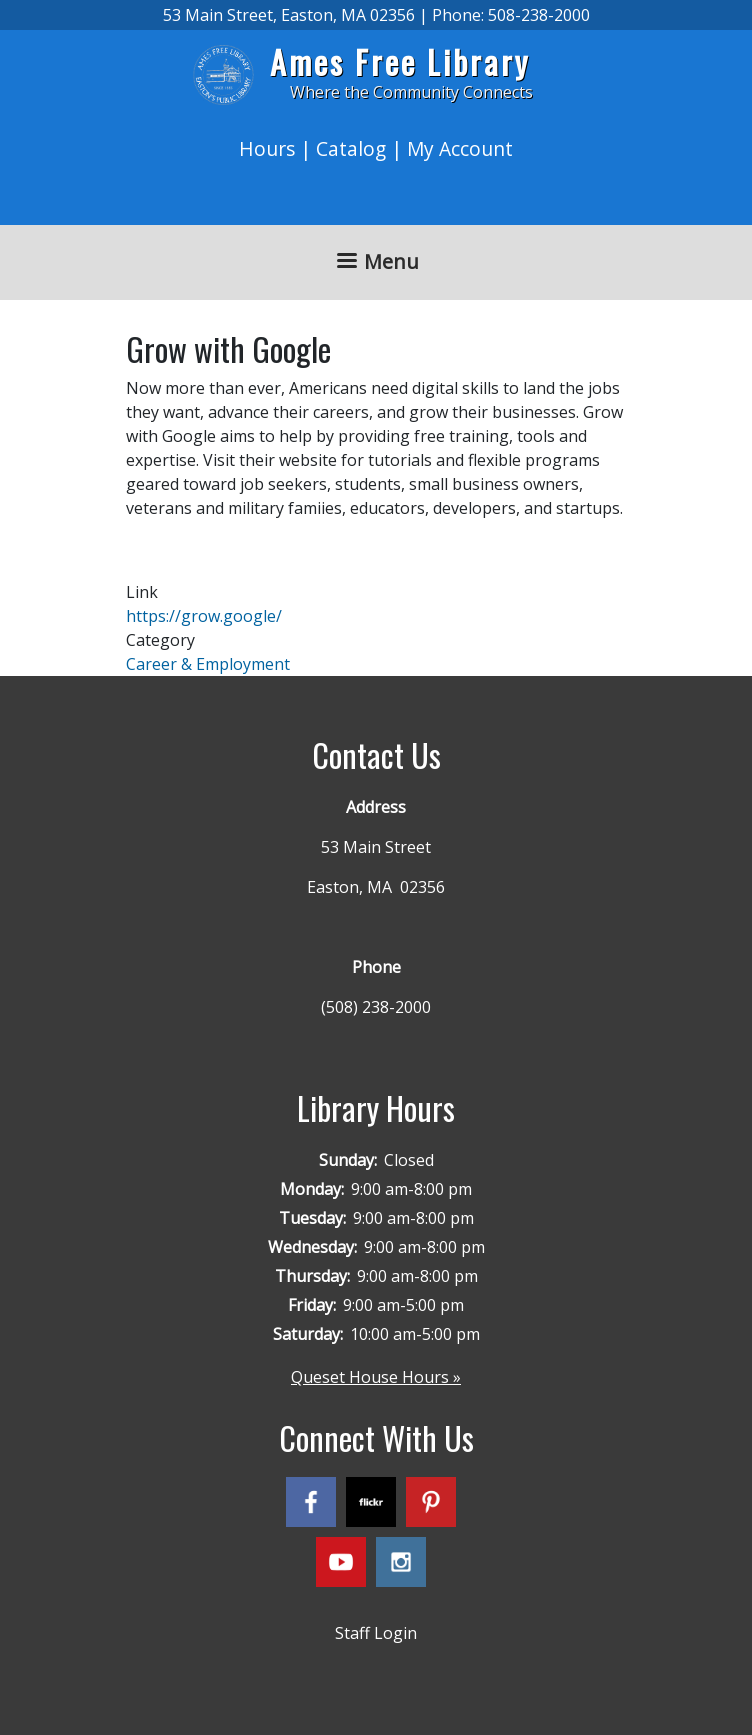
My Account (460, 148)
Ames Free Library (400, 61)
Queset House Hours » (376, 1377)
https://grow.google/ (204, 616)
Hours (267, 148)
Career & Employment (208, 664)
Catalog (351, 148)
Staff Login (376, 1633)
